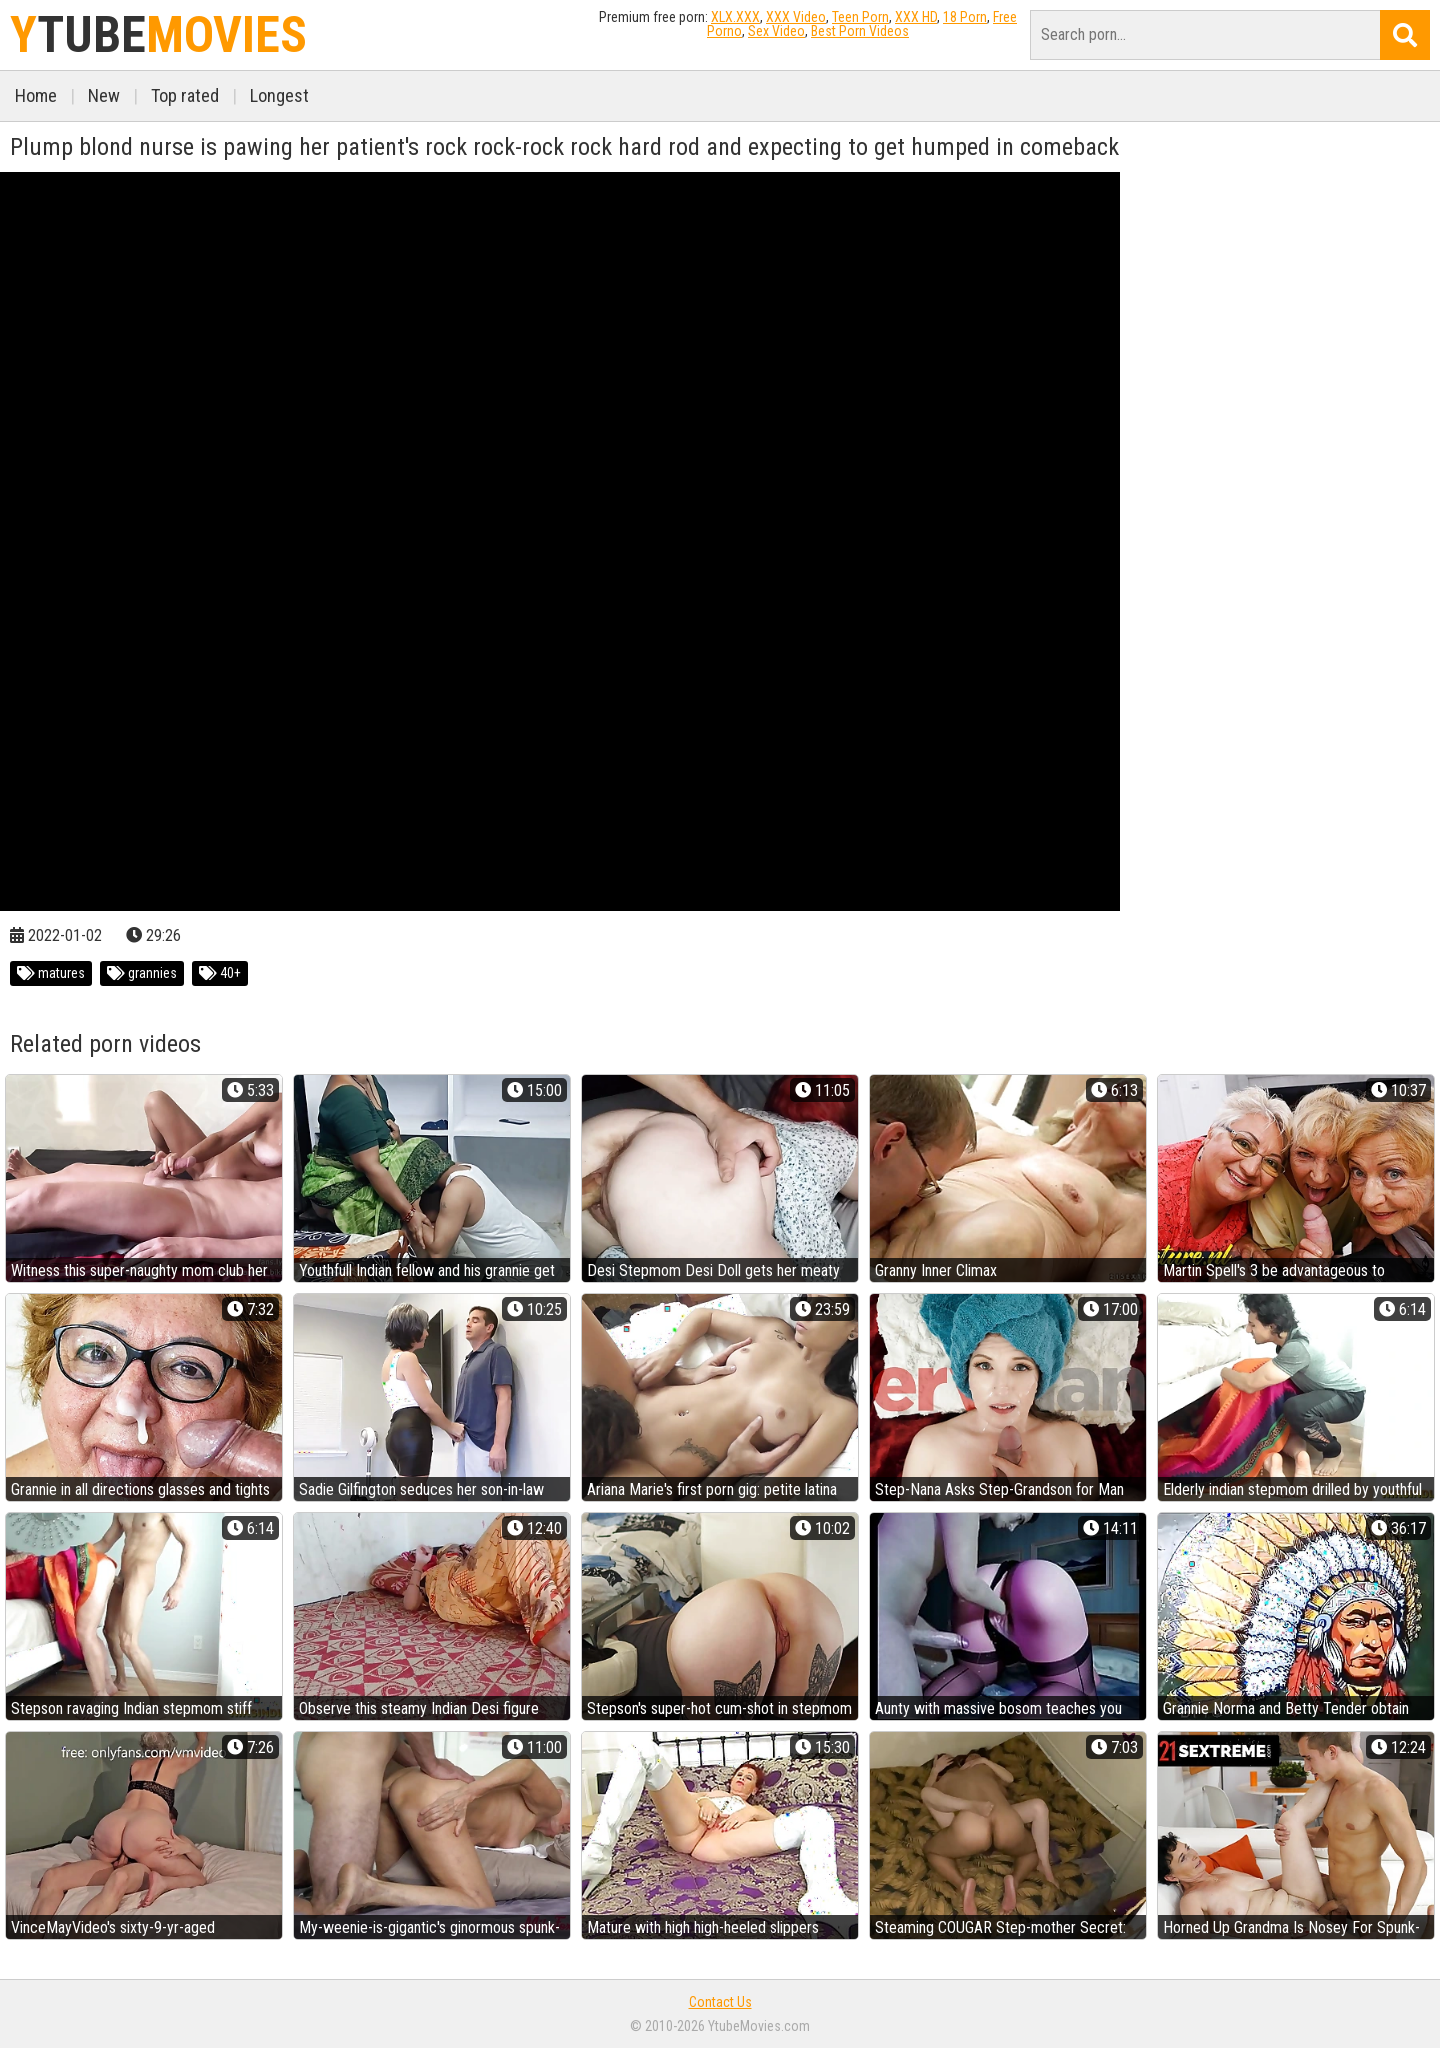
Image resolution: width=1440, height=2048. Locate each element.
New (104, 95)
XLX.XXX (735, 17)
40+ (220, 973)
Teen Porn (860, 17)
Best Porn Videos (860, 31)
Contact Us (720, 2002)
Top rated (185, 95)
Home (36, 95)
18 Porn (965, 17)
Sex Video (776, 31)
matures (51, 973)
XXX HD (916, 17)
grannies (142, 973)
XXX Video (796, 17)
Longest (279, 95)
